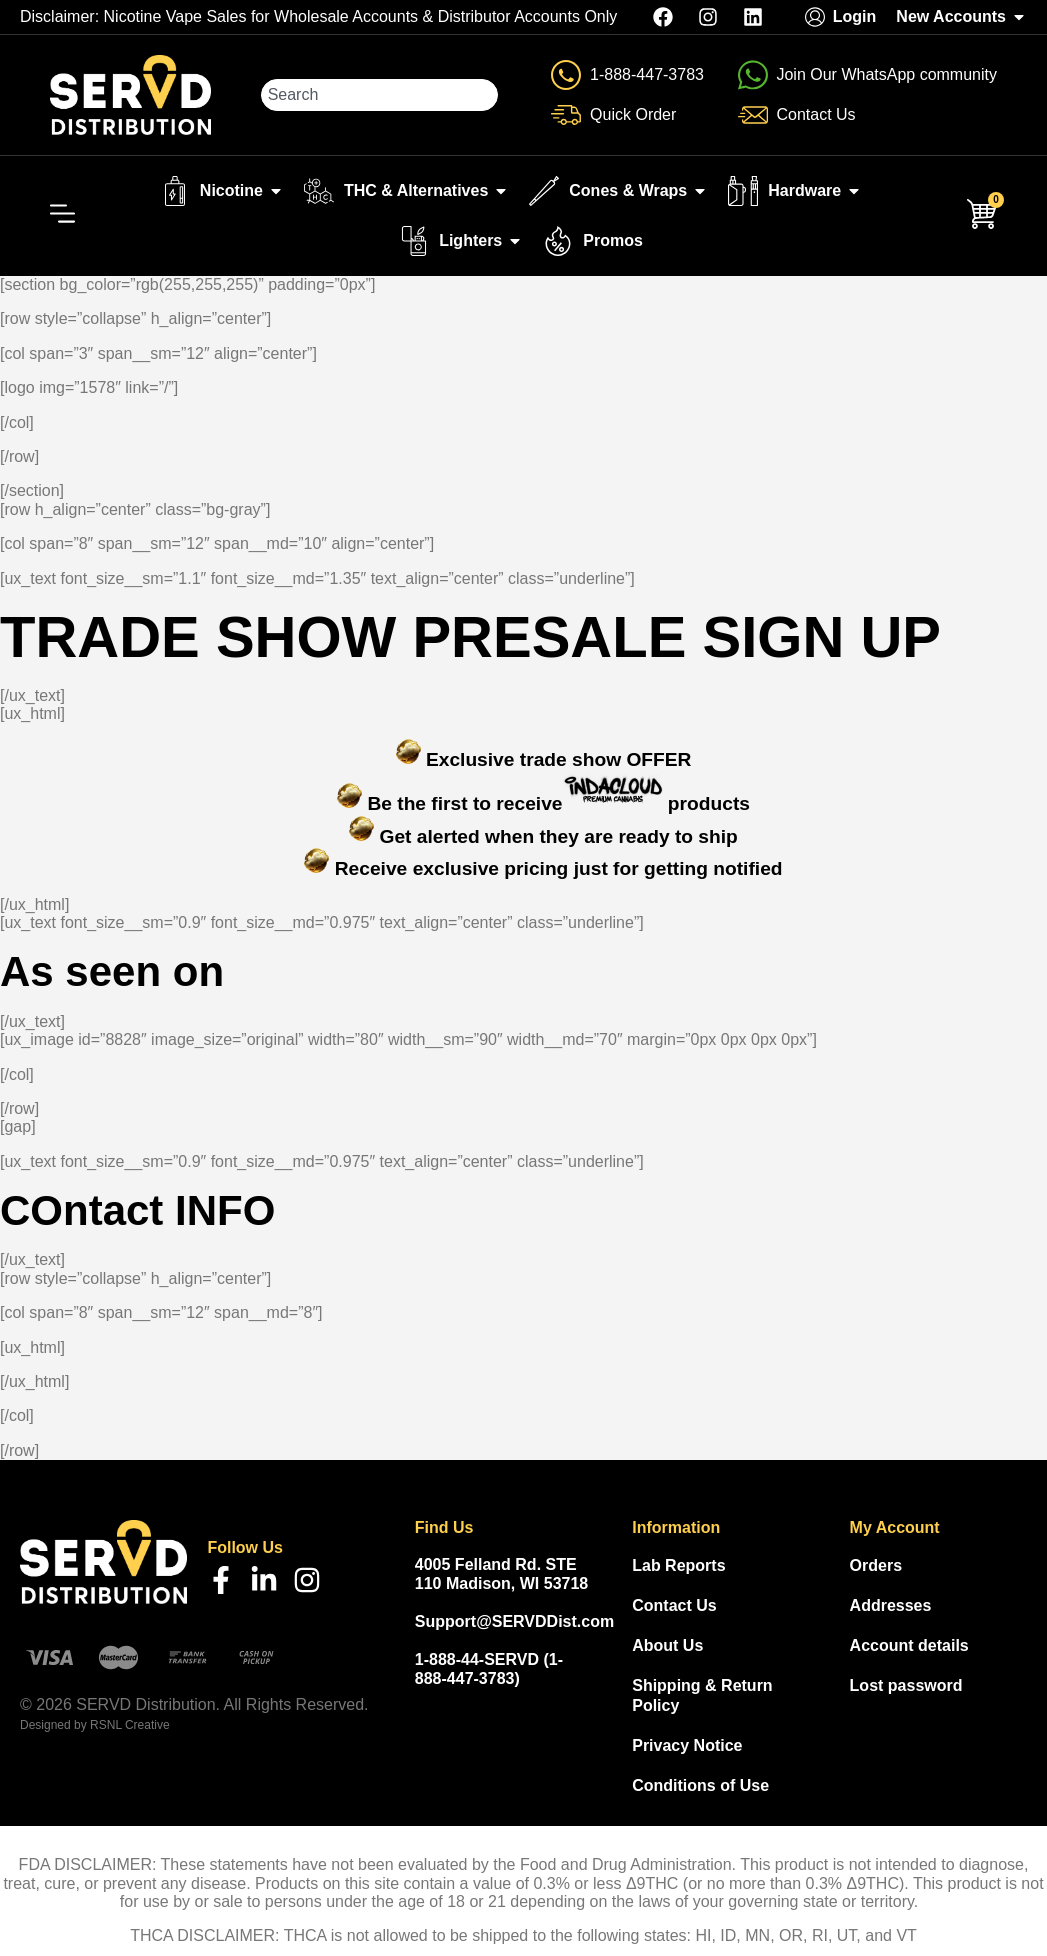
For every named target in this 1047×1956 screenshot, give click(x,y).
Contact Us (674, 1605)
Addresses (891, 1605)
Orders (876, 1565)
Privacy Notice (687, 1745)
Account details (909, 1645)
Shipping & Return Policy (702, 1695)
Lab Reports (678, 1565)
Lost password (906, 1685)
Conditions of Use (700, 1785)
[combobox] (379, 95)
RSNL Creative (130, 1725)
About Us (667, 1645)
